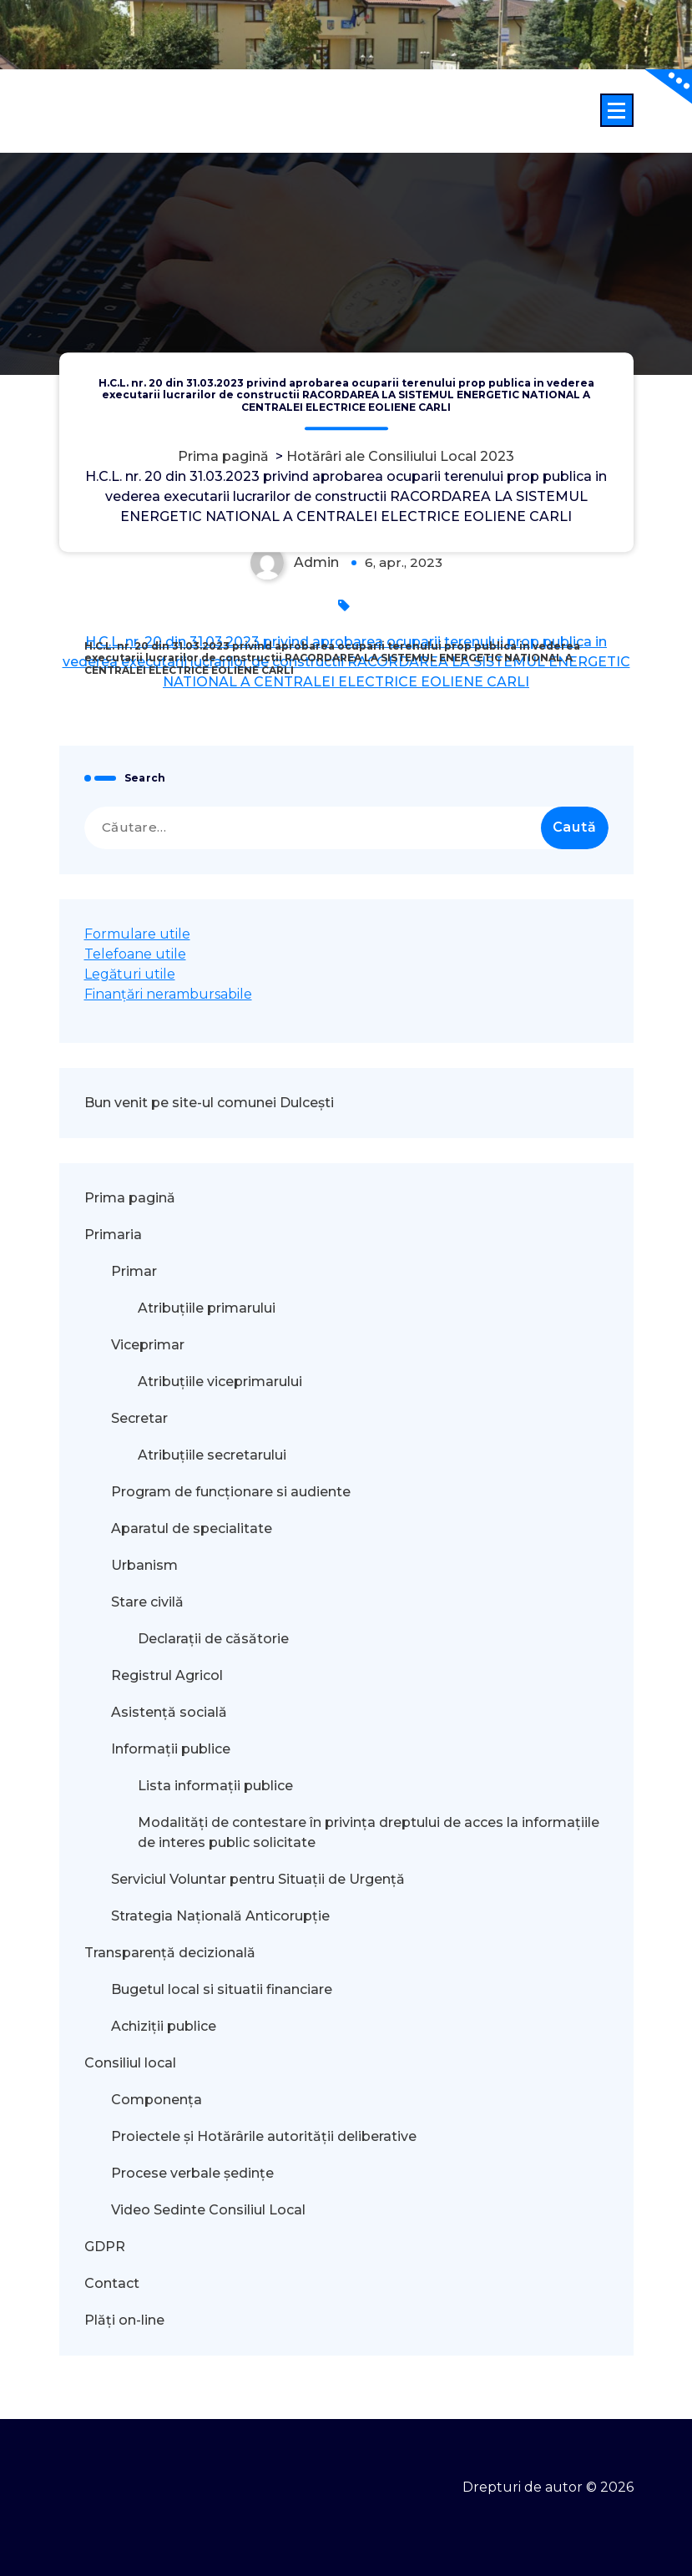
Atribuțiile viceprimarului (220, 1381)
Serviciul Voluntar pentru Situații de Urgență (258, 1879)
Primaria (113, 1234)
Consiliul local (130, 2063)
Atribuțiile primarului (206, 1308)
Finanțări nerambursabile (168, 994)
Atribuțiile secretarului (212, 1455)
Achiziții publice (163, 2026)
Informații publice (170, 1749)
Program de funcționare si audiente (231, 1492)
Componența (156, 2100)
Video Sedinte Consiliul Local (208, 2210)
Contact (111, 2283)
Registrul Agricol (168, 1675)
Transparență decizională (169, 1953)
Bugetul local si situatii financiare (221, 1989)
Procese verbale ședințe (192, 2173)
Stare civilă (147, 1602)
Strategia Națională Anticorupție (220, 1916)
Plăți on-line (124, 2320)
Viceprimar (147, 1345)
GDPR (104, 2247)
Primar (134, 1271)
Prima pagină (223, 456)
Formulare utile (137, 934)
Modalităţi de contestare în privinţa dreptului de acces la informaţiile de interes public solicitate (368, 1832)
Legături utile (129, 974)
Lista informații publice (215, 1786)
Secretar (139, 1418)
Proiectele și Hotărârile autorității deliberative (264, 2136)
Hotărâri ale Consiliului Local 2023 (400, 456)
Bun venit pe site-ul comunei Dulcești (209, 1103)
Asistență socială (169, 1712)
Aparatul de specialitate (191, 1528)
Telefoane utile (135, 954)
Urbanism (144, 1565)
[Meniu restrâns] (617, 110)
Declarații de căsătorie (213, 1639)
